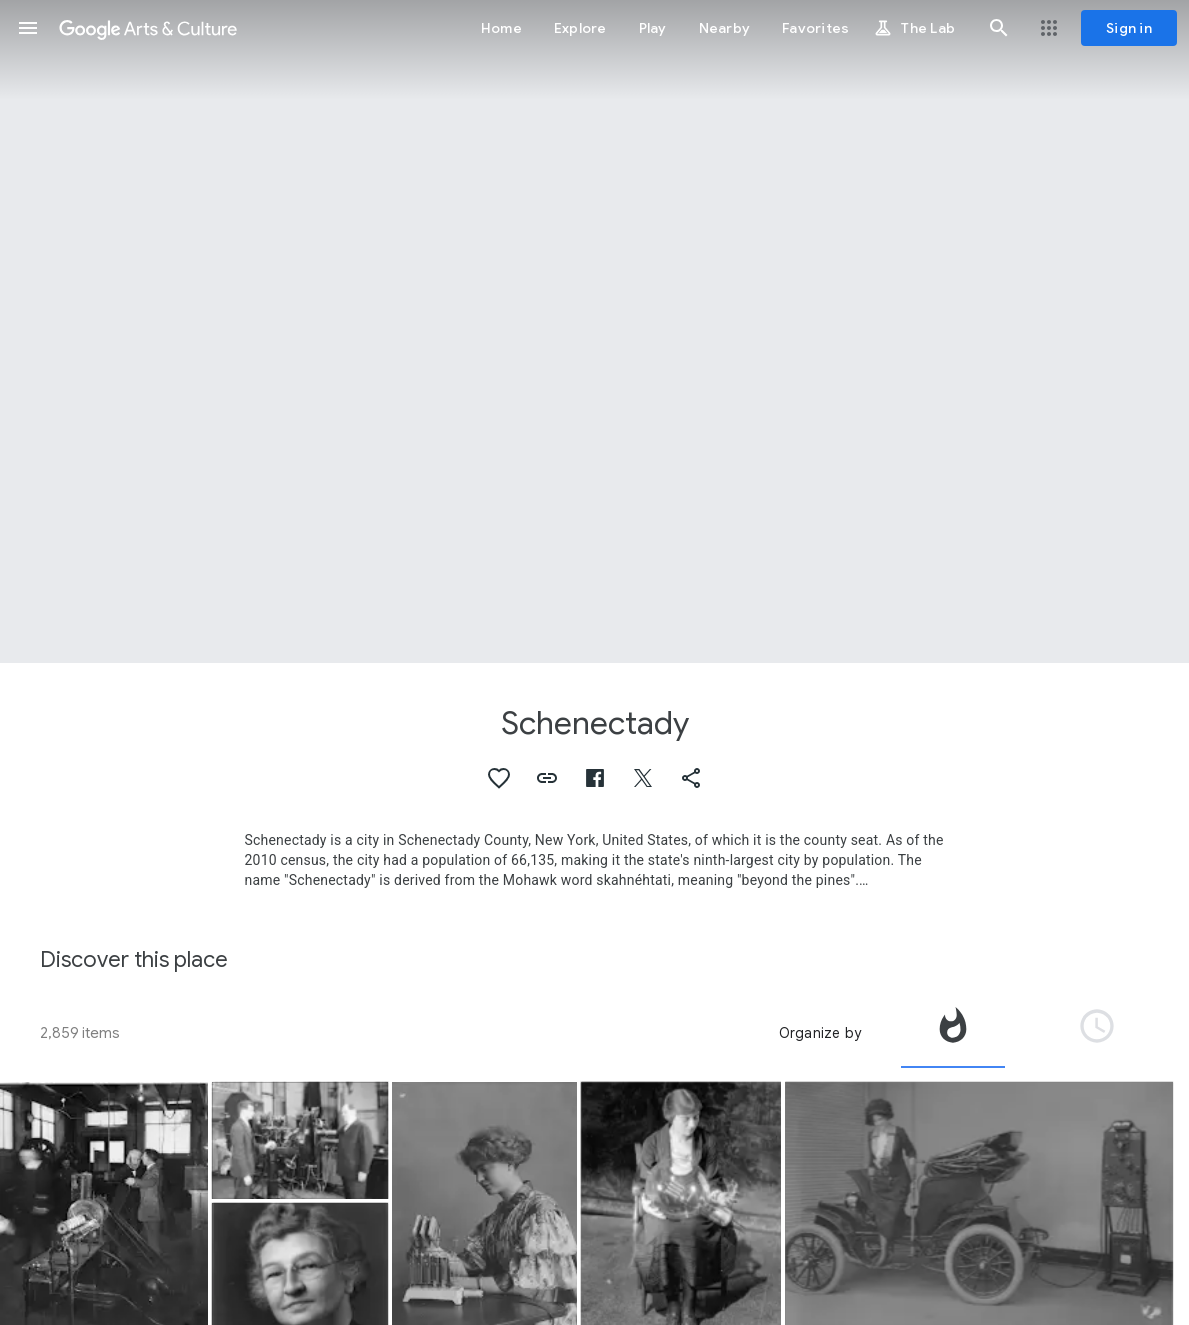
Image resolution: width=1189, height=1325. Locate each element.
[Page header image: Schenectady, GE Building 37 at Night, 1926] (594, 331)
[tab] (953, 1033)
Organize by (820, 1033)
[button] (28, 28)
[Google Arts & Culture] (148, 28)
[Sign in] (1129, 28)
